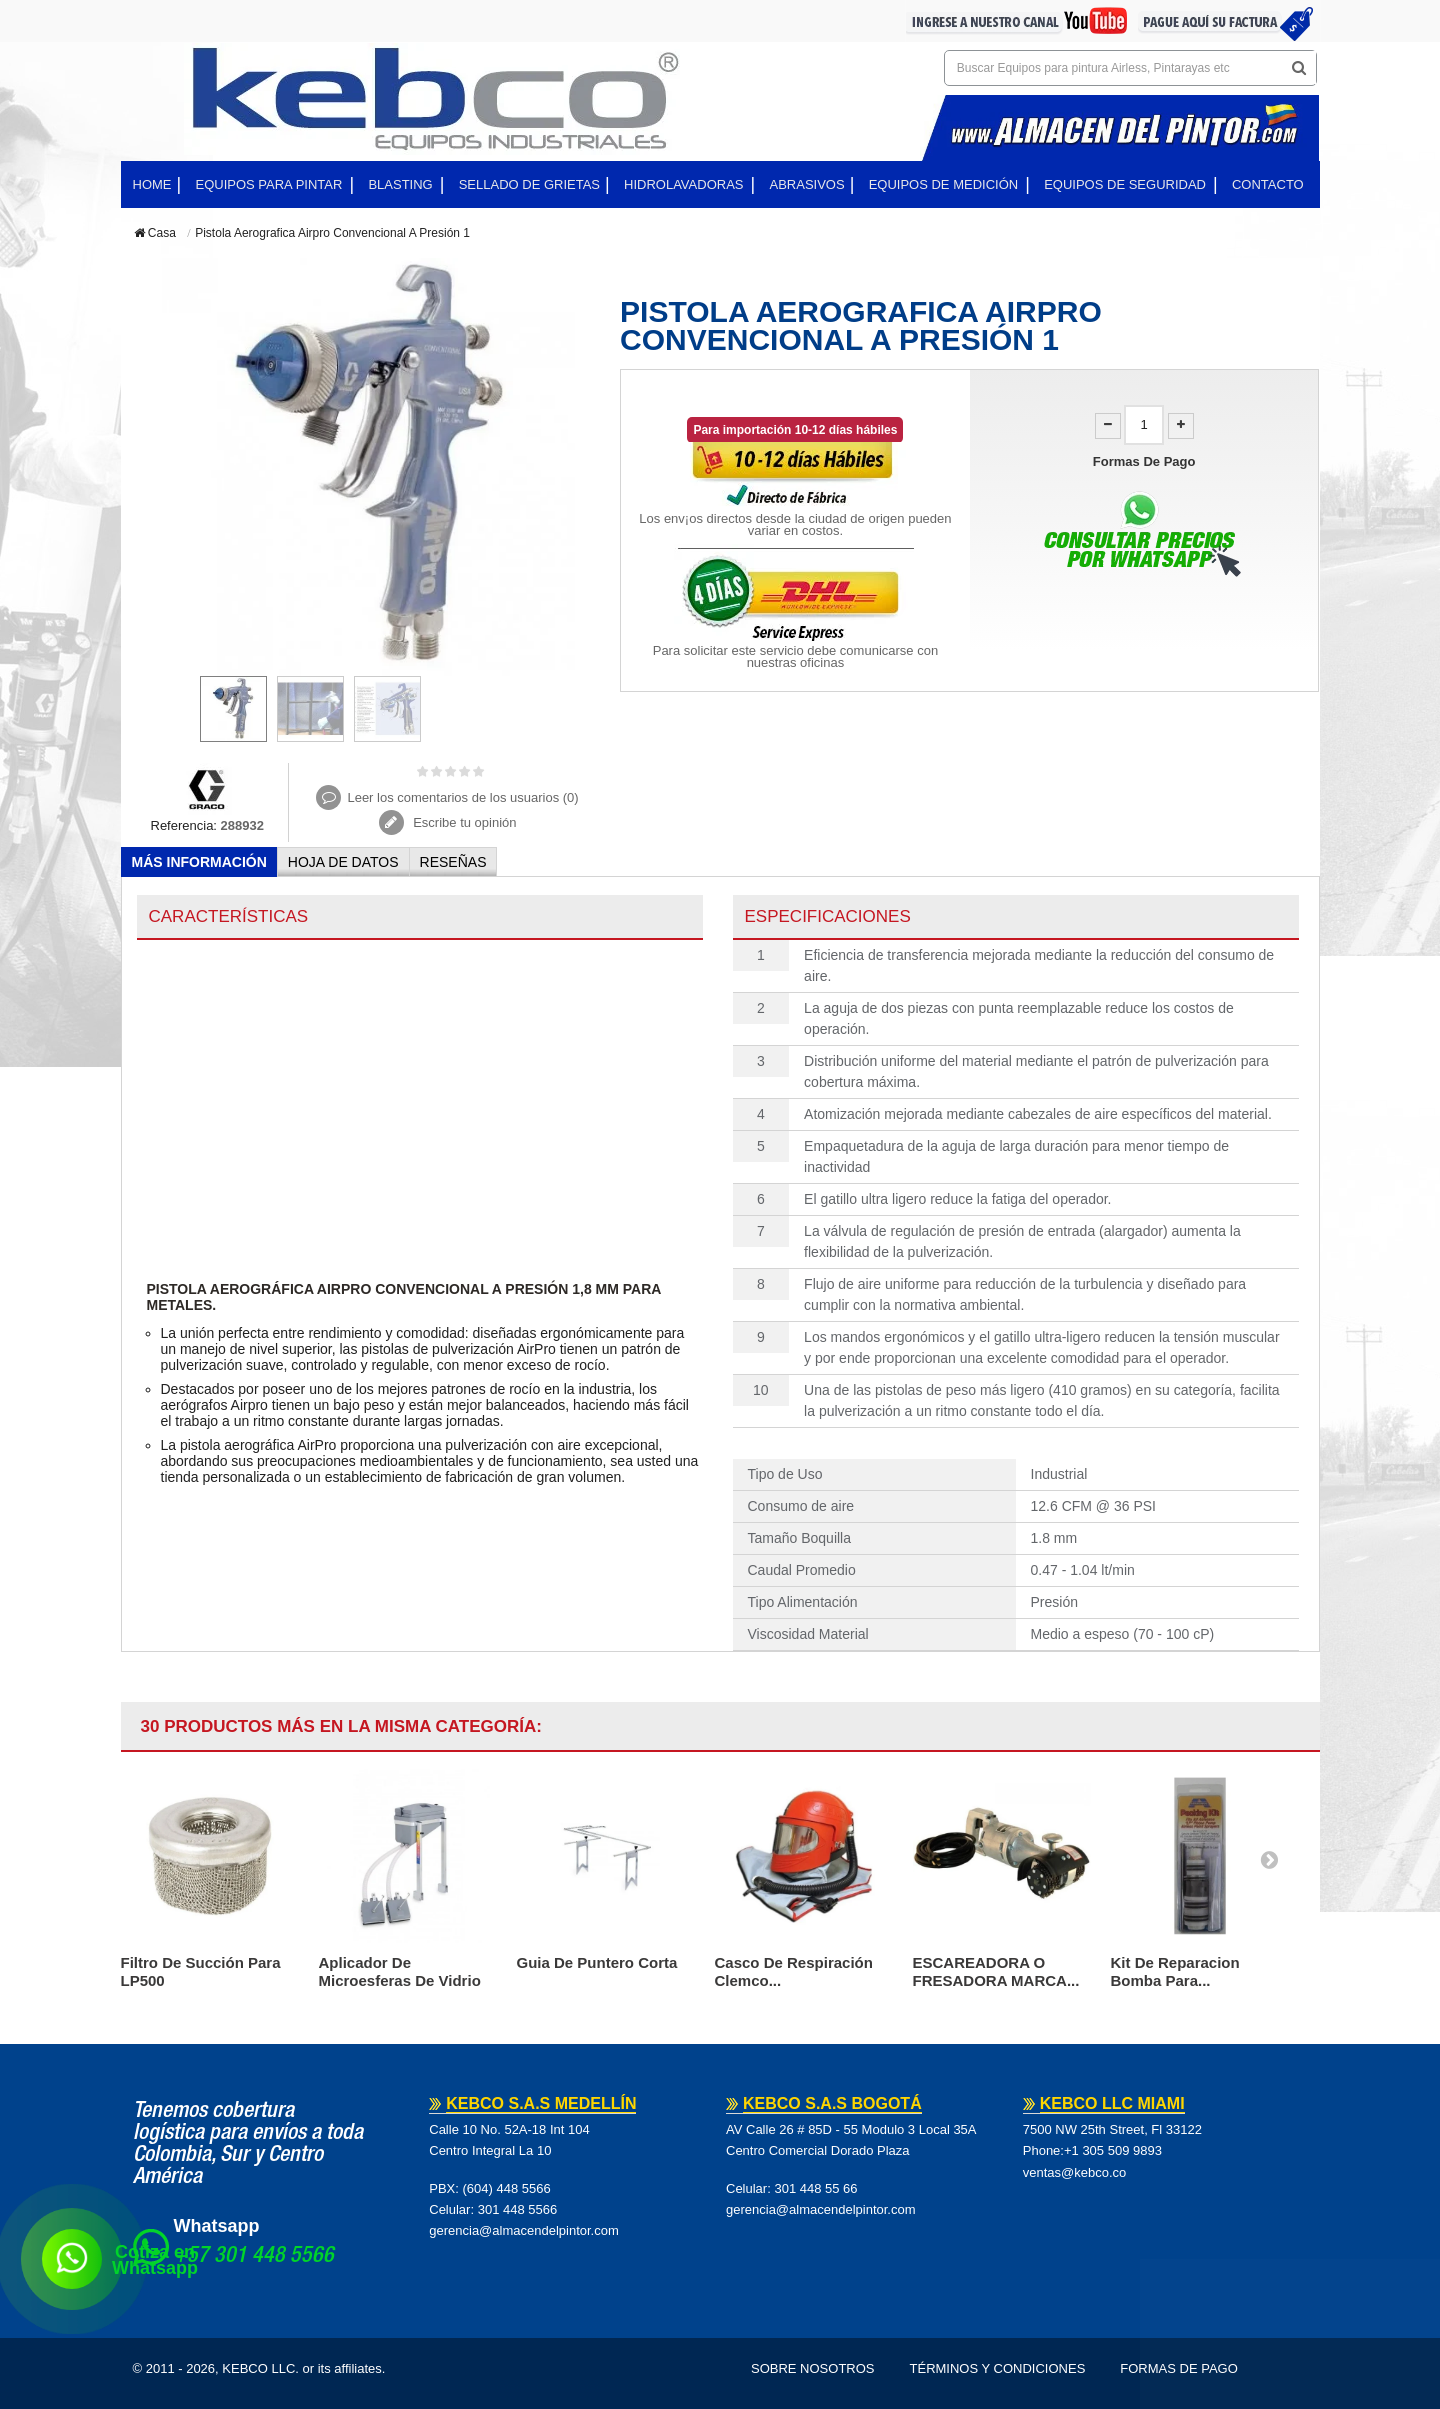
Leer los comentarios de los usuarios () (462, 797)
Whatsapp (217, 2226)
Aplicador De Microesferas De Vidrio (400, 1971)
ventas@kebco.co (1075, 2172)
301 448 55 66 (815, 2188)
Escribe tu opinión (463, 822)
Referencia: (184, 825)
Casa (155, 233)
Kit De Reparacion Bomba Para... (1175, 1971)
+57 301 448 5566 (254, 2257)
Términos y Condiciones (998, 2368)
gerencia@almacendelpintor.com (524, 2230)
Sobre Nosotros (813, 2368)
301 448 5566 (518, 2209)
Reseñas (453, 862)
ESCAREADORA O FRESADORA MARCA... (996, 1971)
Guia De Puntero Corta (597, 1962)
